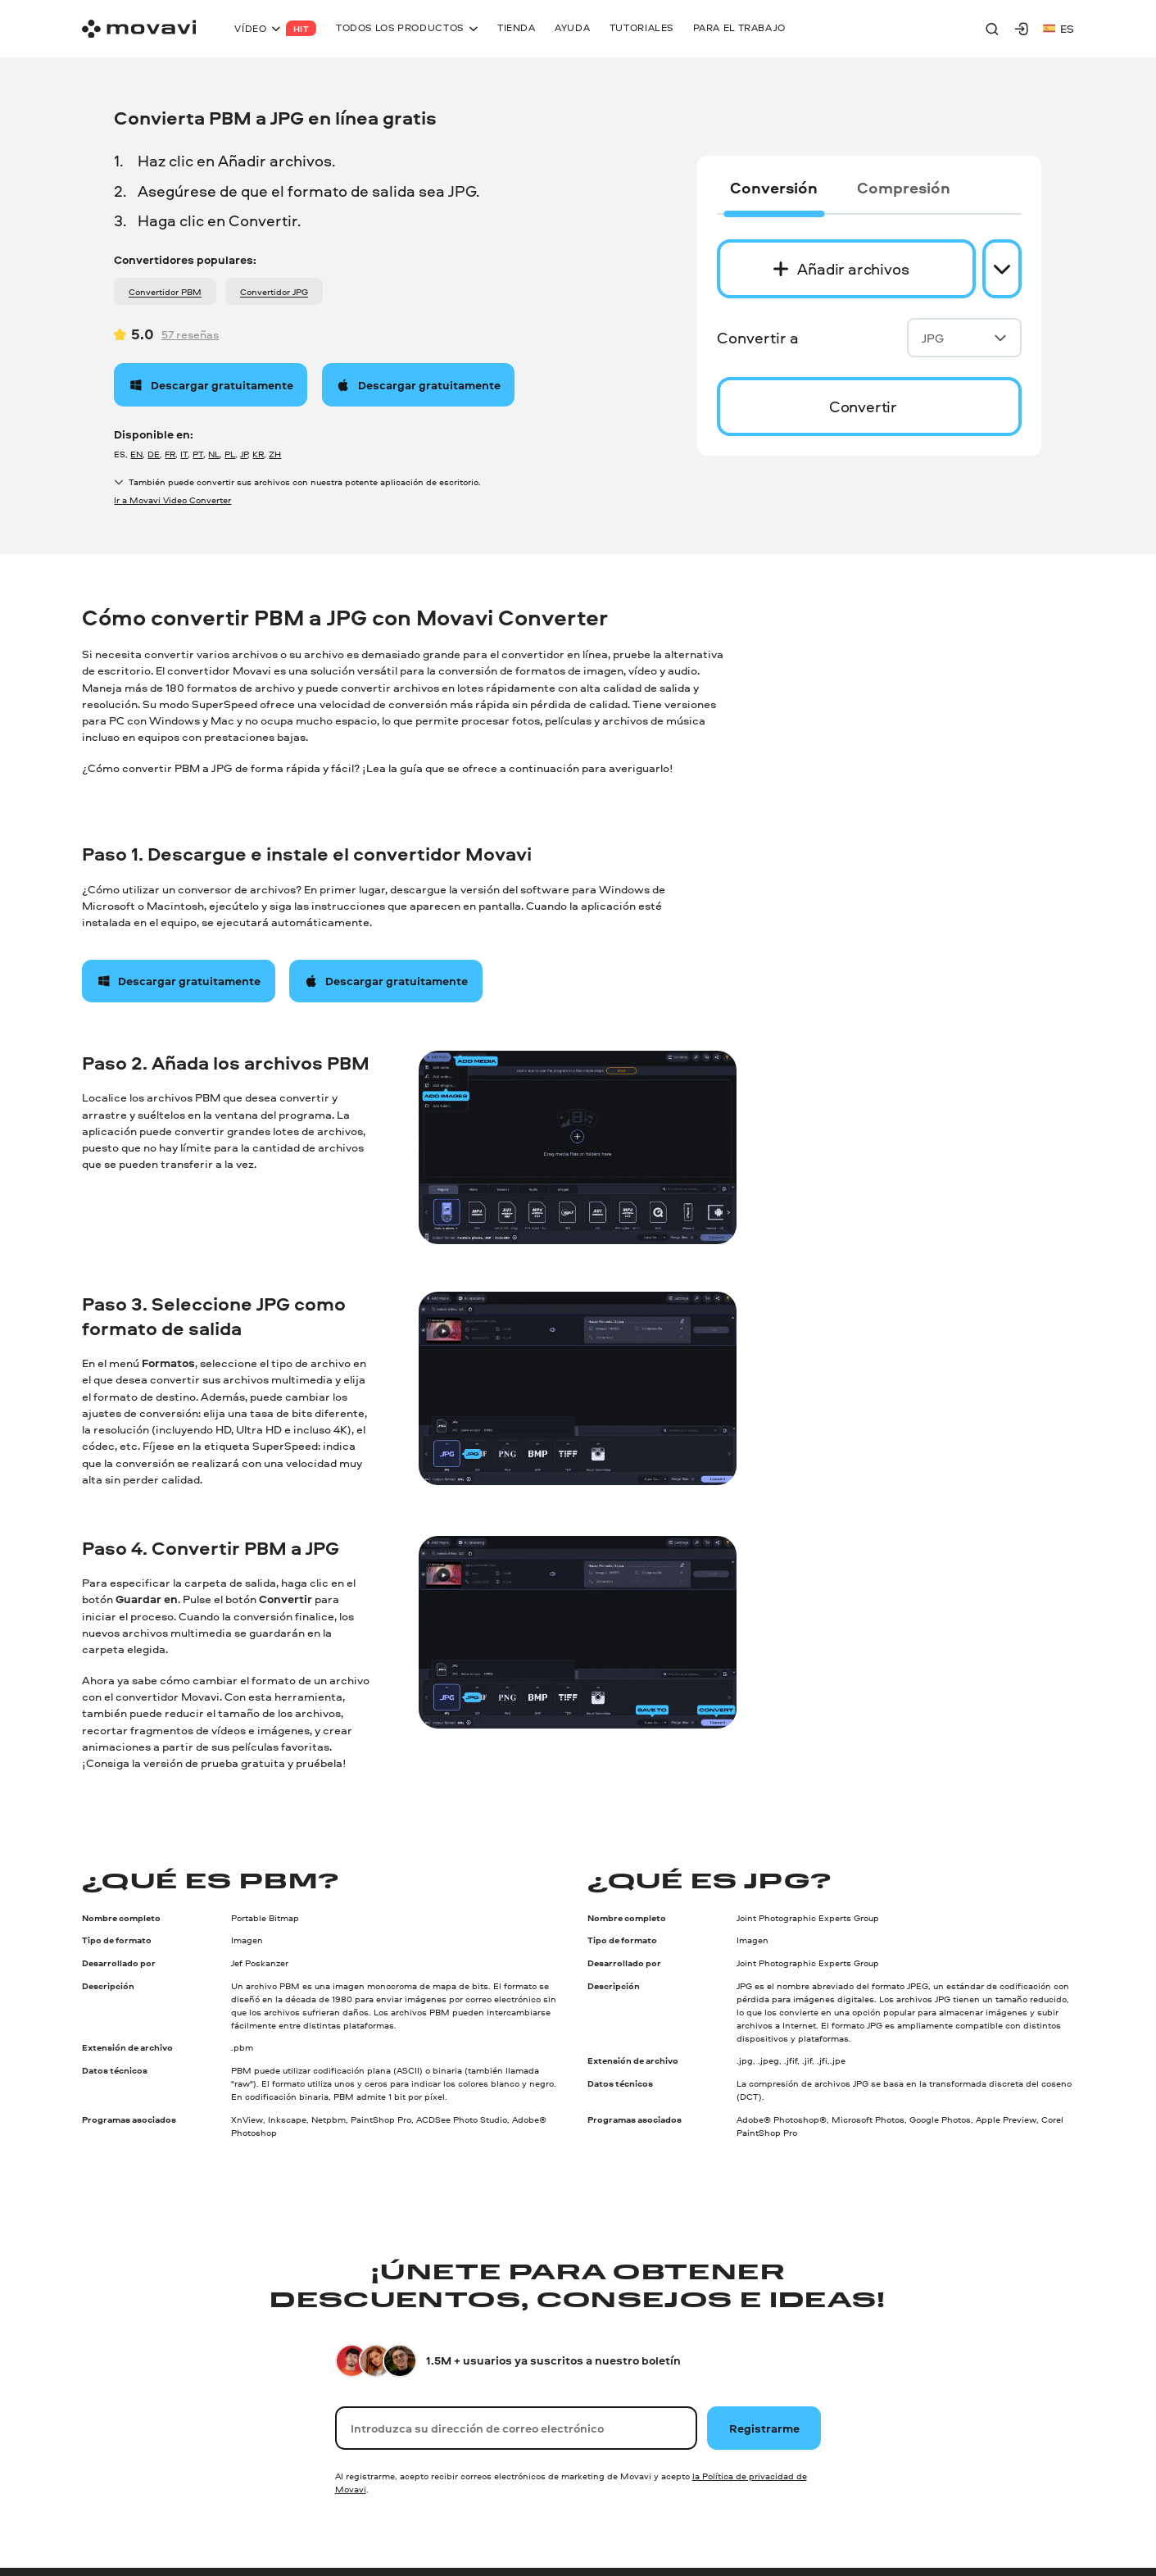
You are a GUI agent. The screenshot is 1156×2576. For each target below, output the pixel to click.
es (1058, 28)
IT (184, 454)
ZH (275, 454)
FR (170, 454)
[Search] (992, 28)
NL (214, 454)
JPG (964, 338)
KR (258, 454)
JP (243, 454)
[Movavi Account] (1021, 28)
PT (198, 454)
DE (153, 454)
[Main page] (139, 29)
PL (229, 454)
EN (136, 454)
